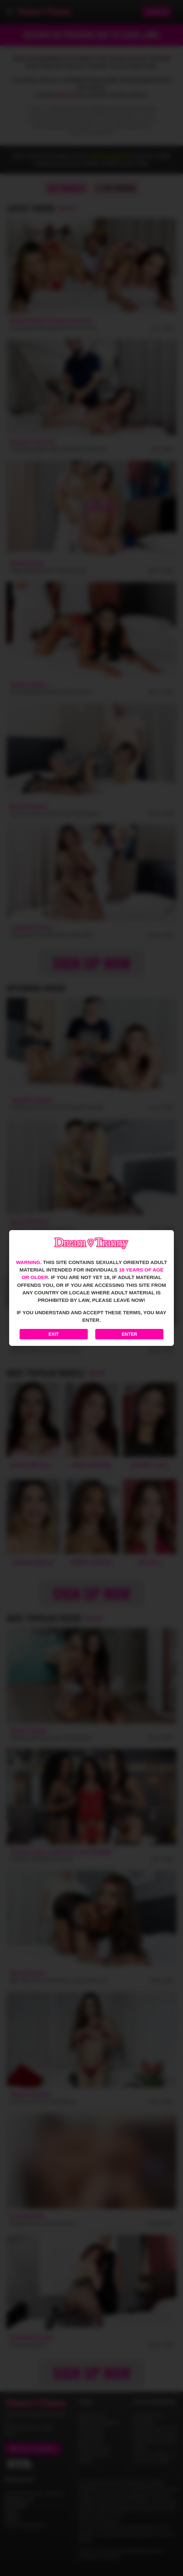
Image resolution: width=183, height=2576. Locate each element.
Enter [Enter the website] (129, 1334)
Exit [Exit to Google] (54, 1334)
